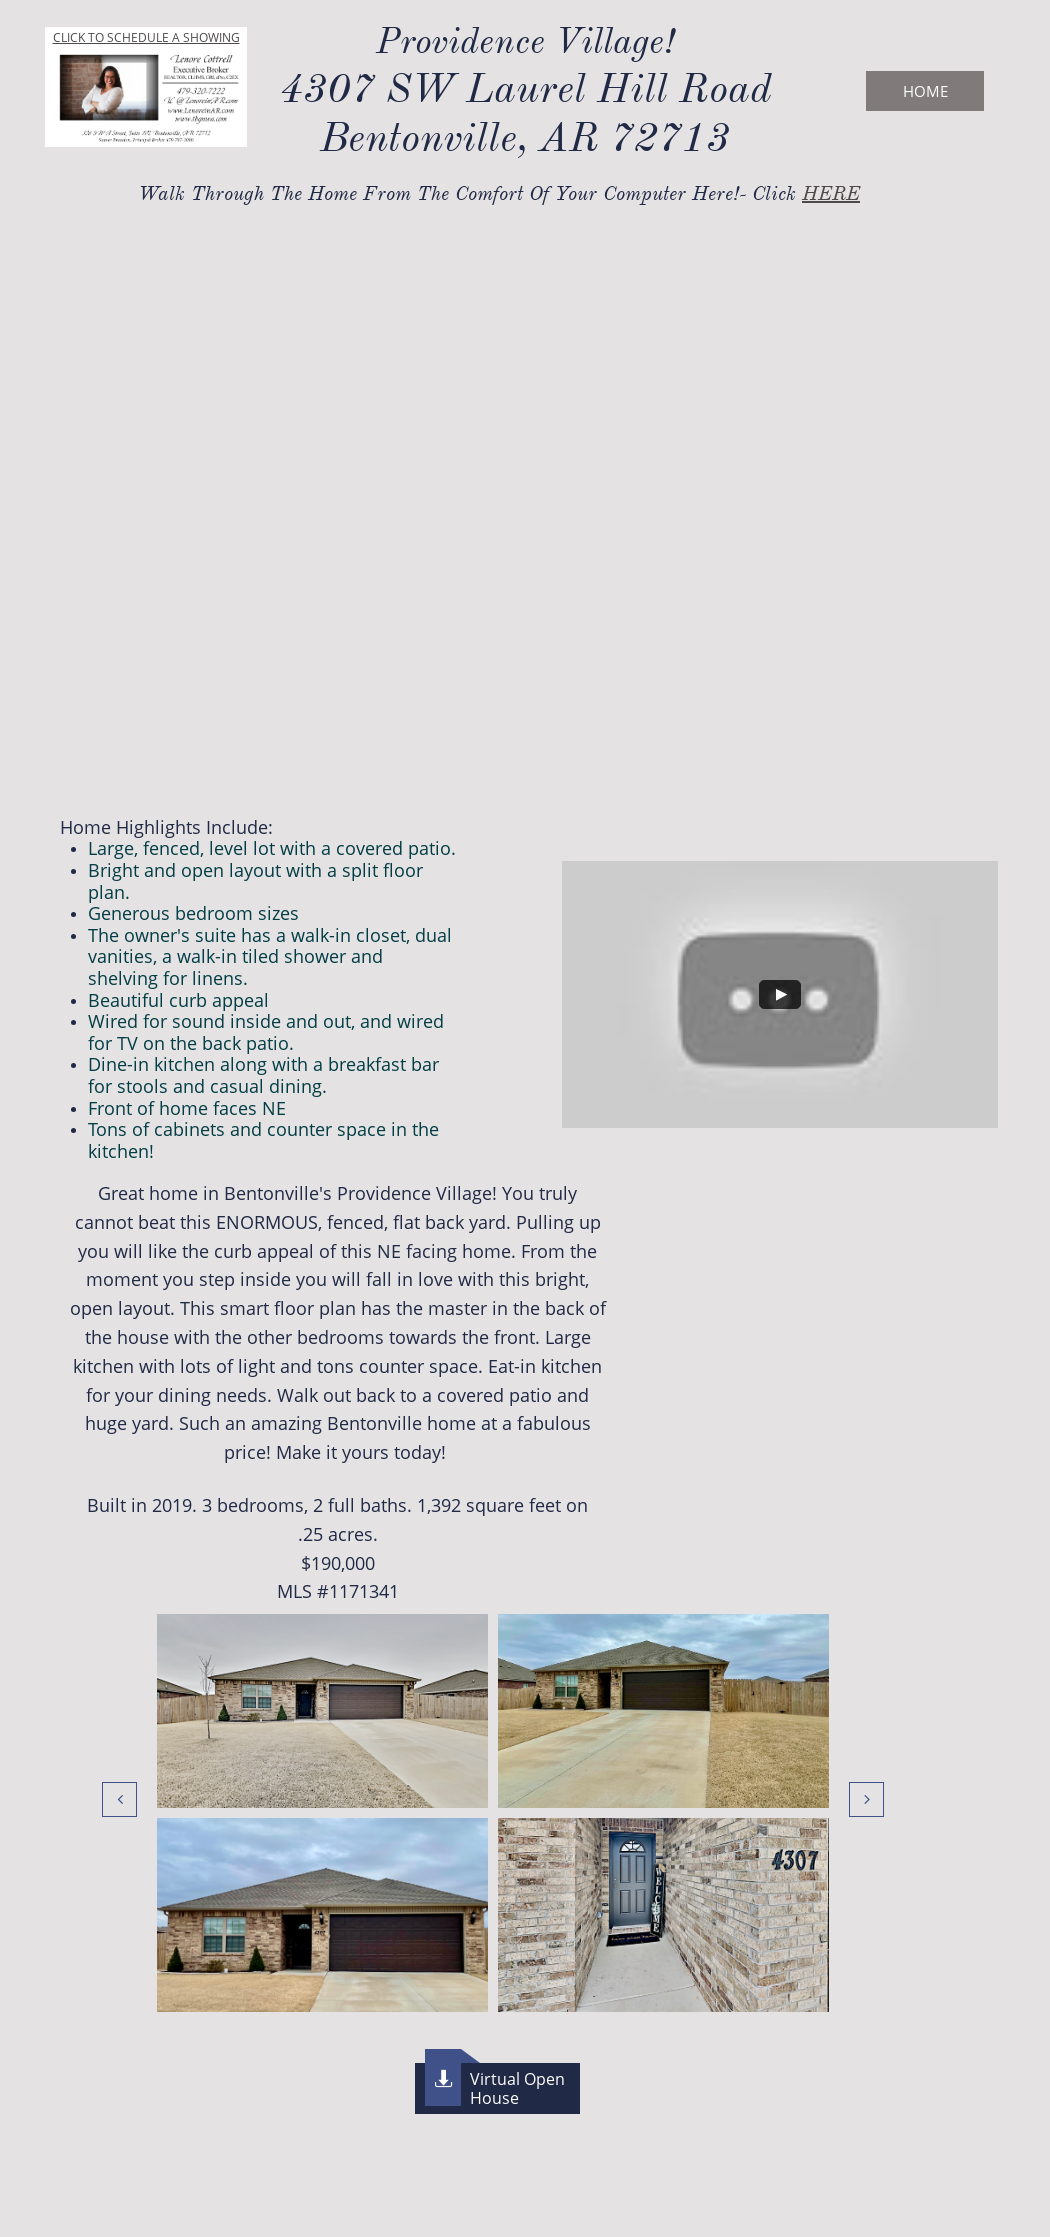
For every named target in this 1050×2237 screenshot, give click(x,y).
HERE (831, 193)
